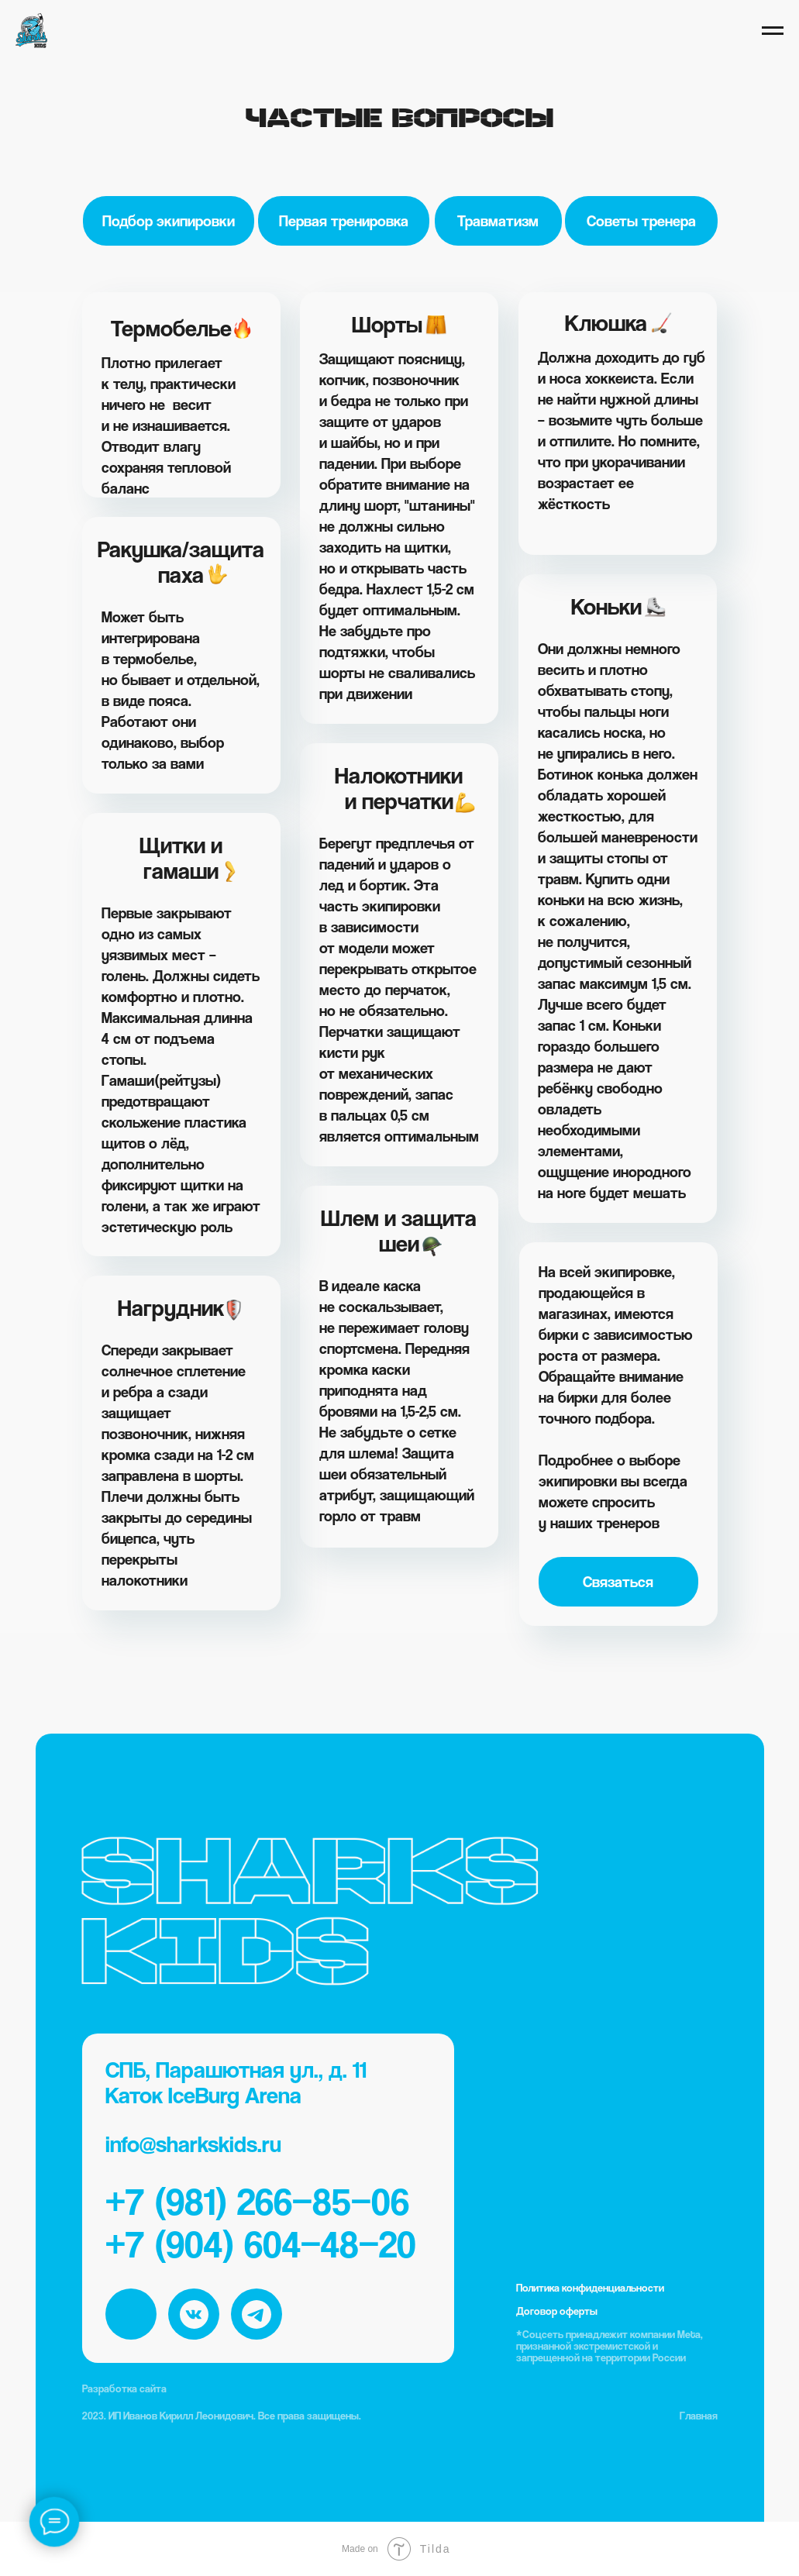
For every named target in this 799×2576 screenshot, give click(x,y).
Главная (699, 2415)
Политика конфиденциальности (590, 2287)
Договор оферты (557, 2310)
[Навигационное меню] (773, 31)
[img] (131, 2314)
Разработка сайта (124, 2388)
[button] (618, 1582)
